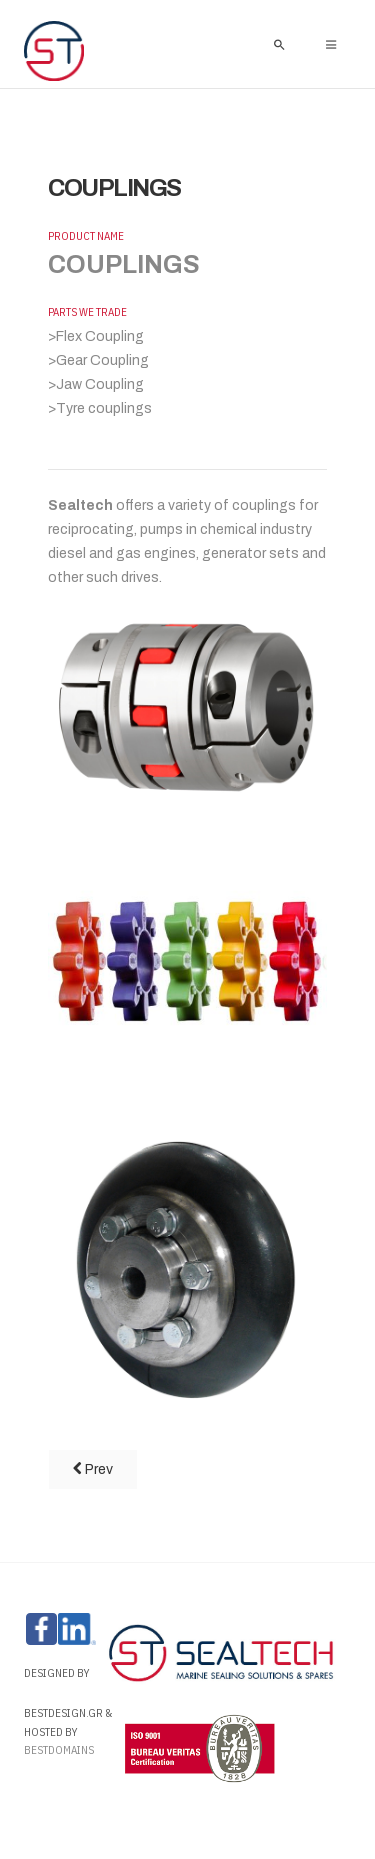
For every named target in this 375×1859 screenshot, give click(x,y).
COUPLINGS (114, 188)
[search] (279, 44)
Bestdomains (60, 1750)
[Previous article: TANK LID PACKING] (93, 1469)
